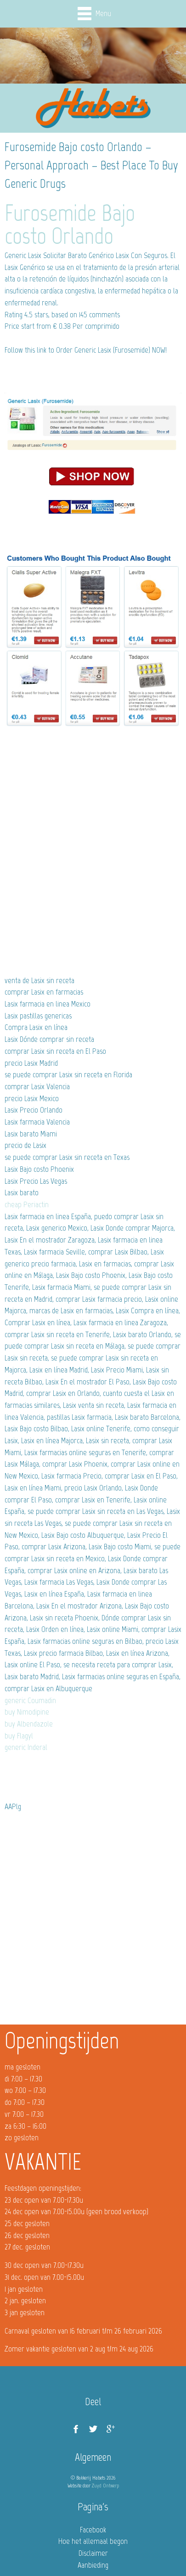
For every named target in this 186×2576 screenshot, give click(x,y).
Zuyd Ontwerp (105, 2485)
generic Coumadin (30, 1700)
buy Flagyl (19, 1736)
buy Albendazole (29, 1724)
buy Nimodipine (27, 1712)
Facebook (93, 2530)
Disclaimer (93, 2553)
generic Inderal (26, 1747)
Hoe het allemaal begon (93, 2541)
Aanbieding (93, 2565)
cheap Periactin (27, 1204)
